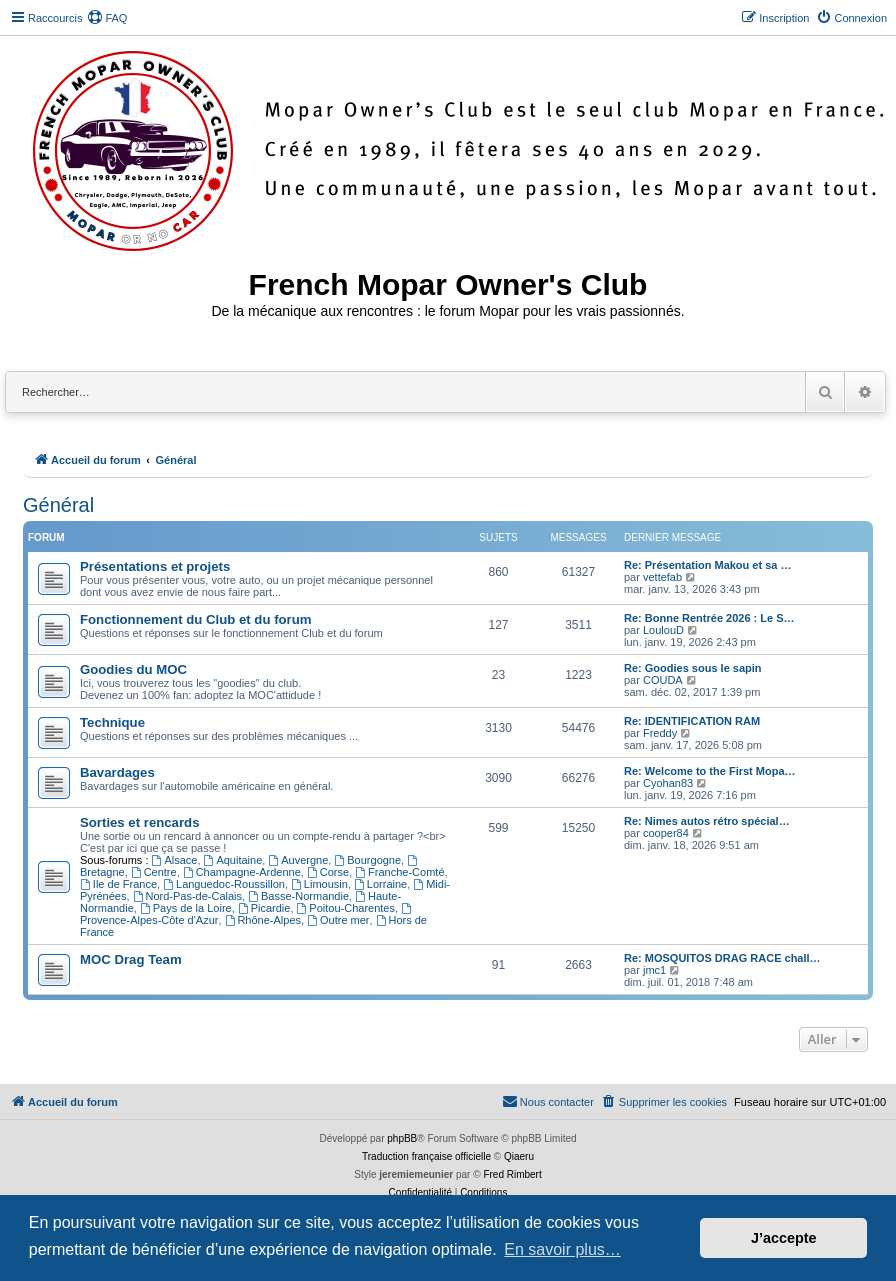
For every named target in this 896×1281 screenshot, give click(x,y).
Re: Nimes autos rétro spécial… (707, 821)
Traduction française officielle (426, 1156)
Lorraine (380, 884)
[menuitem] (107, 18)
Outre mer (338, 920)
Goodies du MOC (133, 669)
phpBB (402, 1138)
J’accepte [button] (784, 1238)
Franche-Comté (399, 872)
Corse (328, 872)
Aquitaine (233, 860)
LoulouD (663, 630)
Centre (154, 872)
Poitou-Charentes (346, 908)
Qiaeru (519, 1156)
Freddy (660, 733)
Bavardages (117, 772)
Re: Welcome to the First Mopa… (710, 771)
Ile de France (118, 884)
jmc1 (654, 970)
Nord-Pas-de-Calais (187, 896)
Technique (112, 722)
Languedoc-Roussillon (224, 884)
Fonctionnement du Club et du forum (196, 619)
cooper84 (666, 833)
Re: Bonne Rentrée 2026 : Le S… (709, 618)
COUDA (663, 680)
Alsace (175, 860)
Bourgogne (367, 860)
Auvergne (298, 860)
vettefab (662, 577)
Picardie (264, 908)
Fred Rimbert (512, 1174)
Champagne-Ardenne (242, 872)
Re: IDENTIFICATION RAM (692, 721)
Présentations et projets (155, 566)
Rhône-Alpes (263, 920)
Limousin (319, 884)
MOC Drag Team (131, 959)
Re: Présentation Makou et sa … (708, 565)
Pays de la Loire (186, 908)
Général (58, 505)
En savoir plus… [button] (562, 1249)
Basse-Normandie (298, 896)
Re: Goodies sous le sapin (693, 668)
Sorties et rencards (139, 822)
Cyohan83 (668, 783)
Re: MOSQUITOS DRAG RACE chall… (722, 958)
